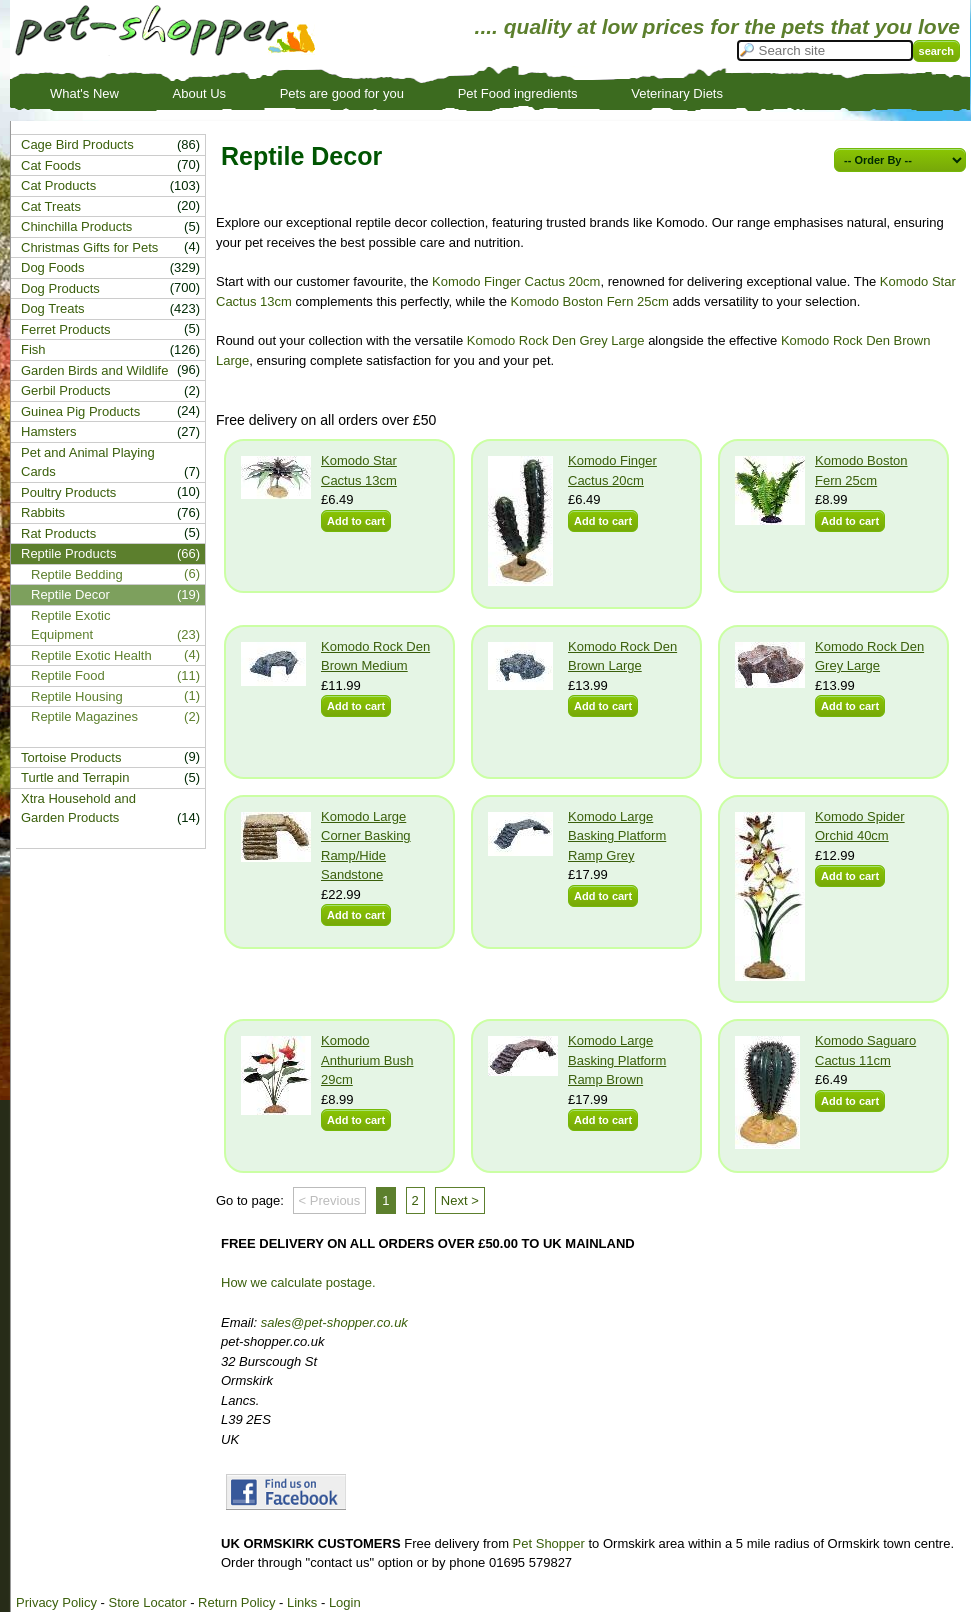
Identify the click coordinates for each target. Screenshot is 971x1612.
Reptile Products (68, 553)
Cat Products (58, 185)
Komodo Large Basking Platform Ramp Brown (617, 1060)
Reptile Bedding (77, 574)
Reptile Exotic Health (91, 655)
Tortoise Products (71, 757)
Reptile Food (68, 675)
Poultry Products (68, 492)
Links (302, 1602)
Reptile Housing (77, 696)
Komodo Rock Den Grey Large (556, 340)
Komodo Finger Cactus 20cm (516, 281)
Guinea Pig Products (80, 411)
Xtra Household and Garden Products (78, 808)
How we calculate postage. (298, 1282)
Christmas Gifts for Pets (89, 247)
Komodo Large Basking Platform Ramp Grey (617, 836)
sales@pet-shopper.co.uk (334, 1322)
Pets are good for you (342, 93)
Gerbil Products (66, 390)
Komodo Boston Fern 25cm (590, 301)
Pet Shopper (549, 1543)
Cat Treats (51, 206)
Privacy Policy (56, 1602)
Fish (33, 349)
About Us (199, 93)
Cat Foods (51, 165)
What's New (84, 93)
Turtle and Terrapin (75, 777)
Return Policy (236, 1602)
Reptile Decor (70, 594)
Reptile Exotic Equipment (70, 625)
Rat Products (58, 533)
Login (345, 1602)
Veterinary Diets (677, 93)
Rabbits (43, 512)
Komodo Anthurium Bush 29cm (367, 1060)
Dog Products (60, 288)
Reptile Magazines (84, 716)
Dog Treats (53, 308)
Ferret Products (66, 329)
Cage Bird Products (77, 144)
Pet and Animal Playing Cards (88, 462)
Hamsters (49, 431)
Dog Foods (53, 267)
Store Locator (147, 1602)
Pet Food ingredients (518, 93)
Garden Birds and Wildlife (94, 370)
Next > (460, 1200)
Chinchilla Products (76, 226)
